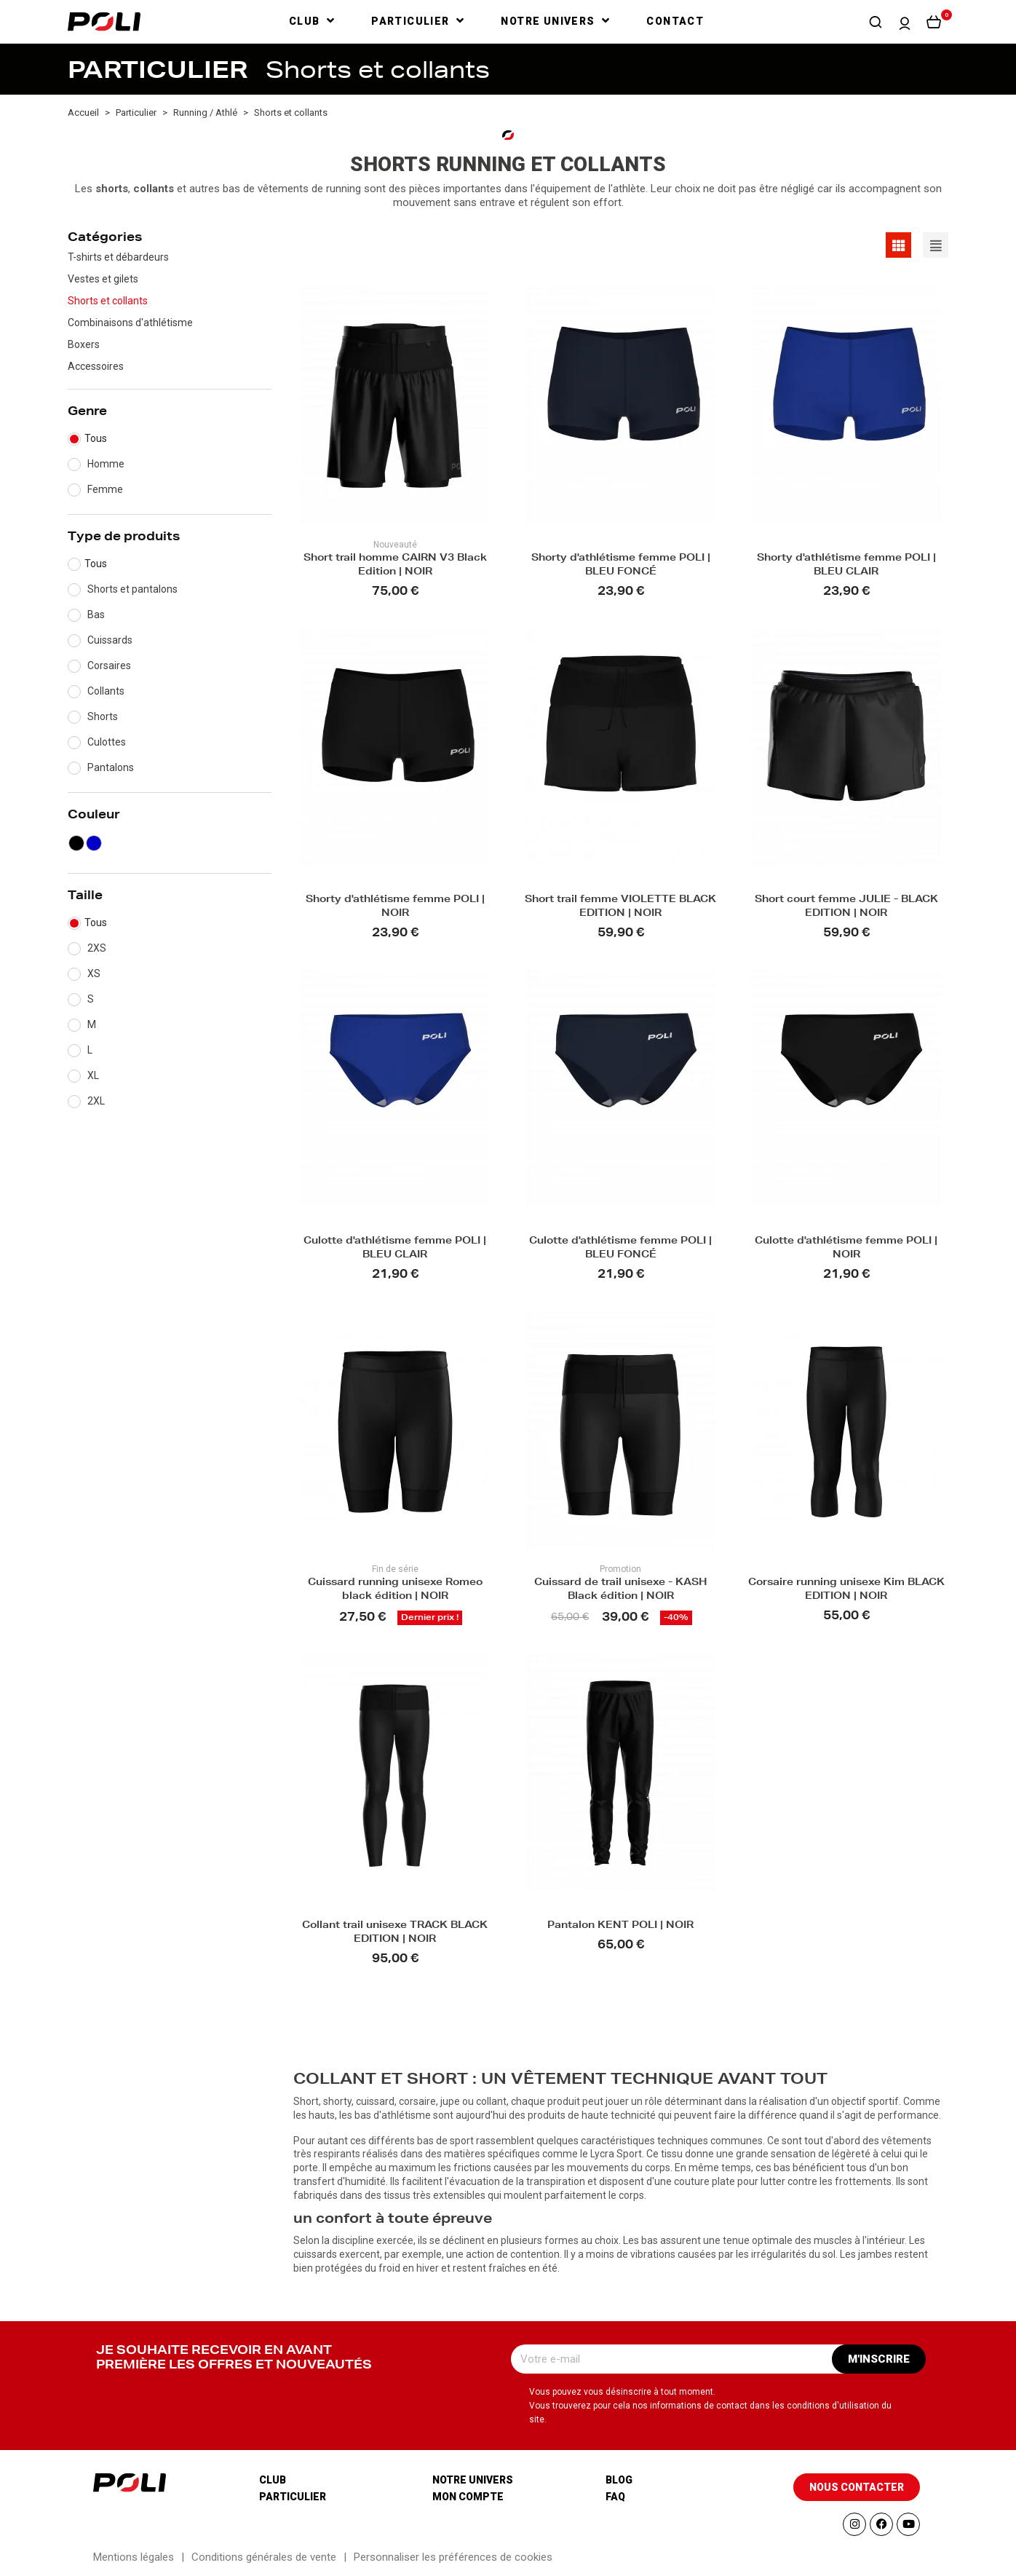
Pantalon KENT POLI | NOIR (620, 1926)
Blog (619, 2480)
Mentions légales (133, 2557)
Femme (105, 489)
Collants (105, 691)
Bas (96, 614)
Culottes (106, 742)
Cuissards (109, 640)
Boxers (84, 344)
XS (93, 973)
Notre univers (472, 2480)
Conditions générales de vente (263, 2557)
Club (272, 2480)
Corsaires (109, 665)
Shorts (102, 716)
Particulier (292, 2496)
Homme (105, 464)
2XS (96, 948)
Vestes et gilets (103, 279)
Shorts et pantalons (132, 589)
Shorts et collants (108, 301)
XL (93, 1075)
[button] (875, 21)
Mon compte (468, 2496)
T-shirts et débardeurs (118, 257)
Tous (95, 438)
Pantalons (110, 767)
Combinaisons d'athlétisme (130, 322)
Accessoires (96, 366)
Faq (615, 2496)
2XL (96, 1101)
